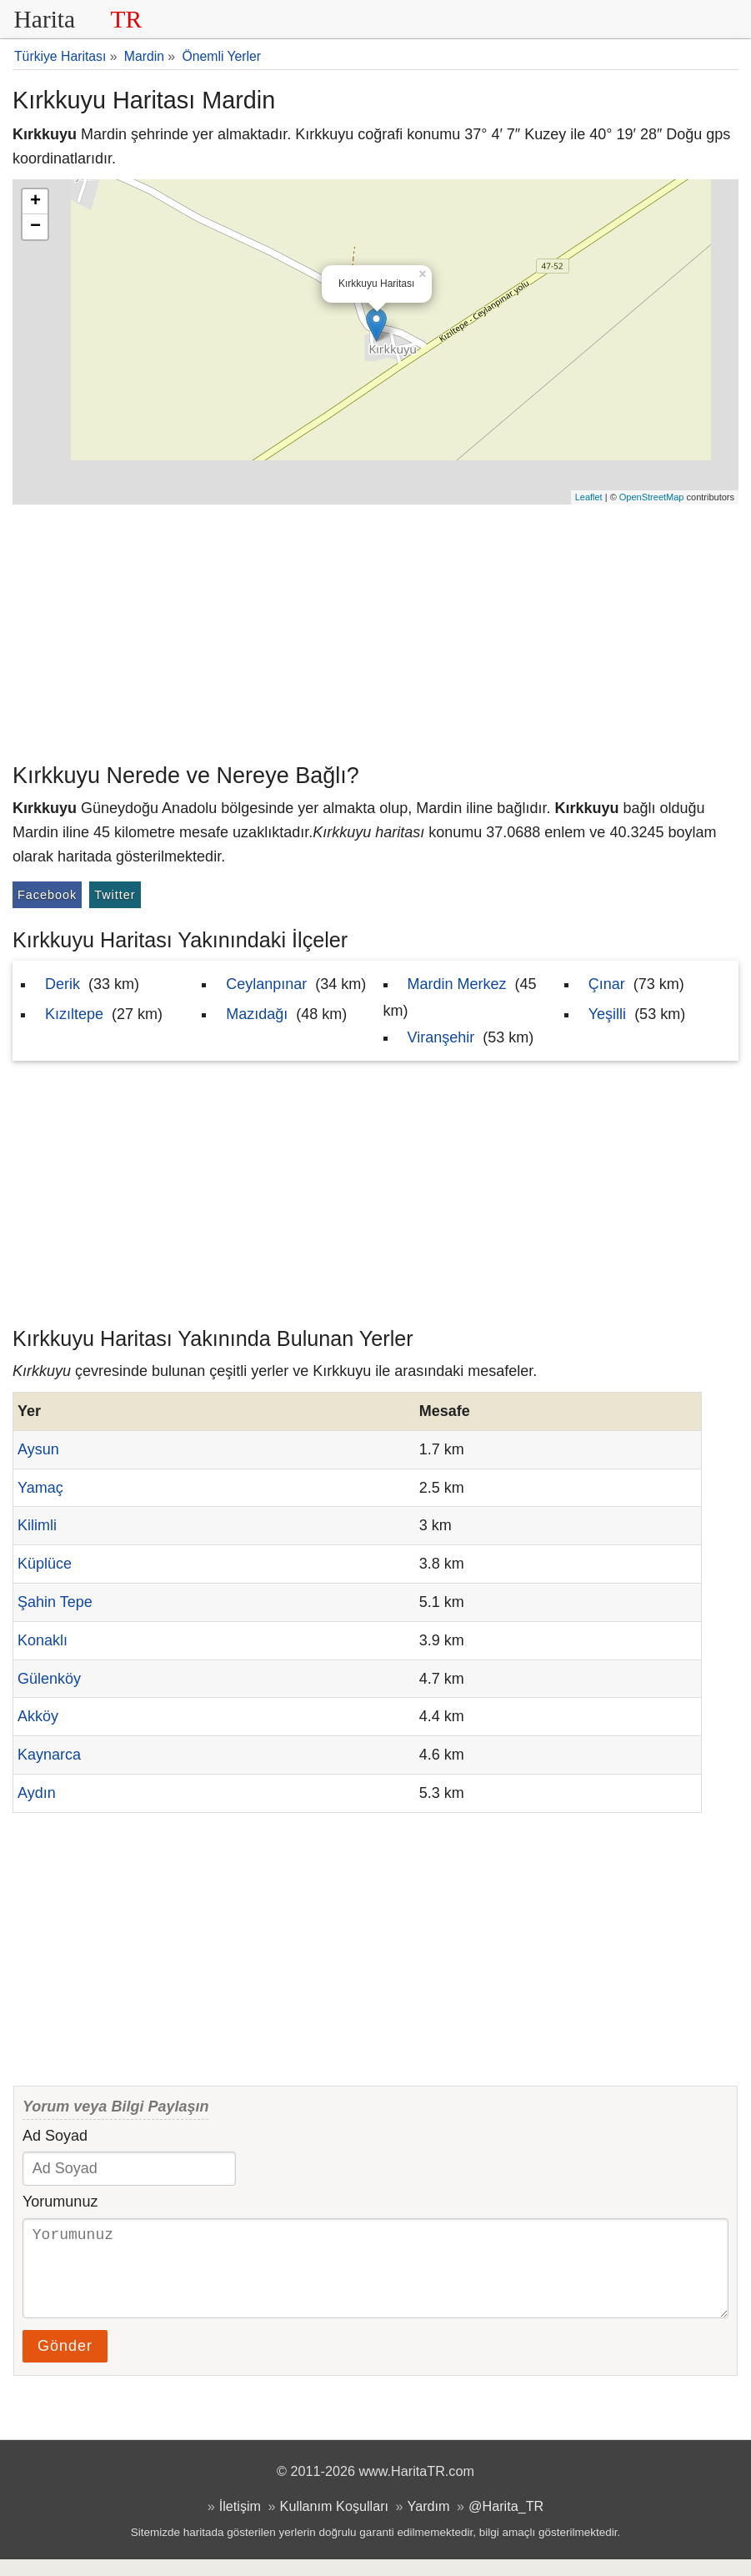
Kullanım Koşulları (334, 2522)
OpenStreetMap (651, 497)
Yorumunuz (60, 2201)
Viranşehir (441, 1037)
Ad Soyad (55, 2135)
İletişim (240, 2522)
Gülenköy (49, 1678)
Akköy (38, 1716)
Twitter (114, 894)
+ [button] (35, 201)
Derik (62, 984)
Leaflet (589, 497)
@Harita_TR (505, 2522)
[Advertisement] (375, 629)
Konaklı (43, 1640)
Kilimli (37, 1525)
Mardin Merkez (457, 984)
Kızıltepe (74, 1014)
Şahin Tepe (55, 1602)
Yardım (429, 2522)
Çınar (606, 984)
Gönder (65, 2362)
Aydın (37, 1793)
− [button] (35, 226)
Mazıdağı (257, 1014)
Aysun (38, 1449)
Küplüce (45, 1563)
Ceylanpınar (266, 984)
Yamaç (40, 1487)
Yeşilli (607, 1014)
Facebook (47, 894)
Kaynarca (49, 1754)
